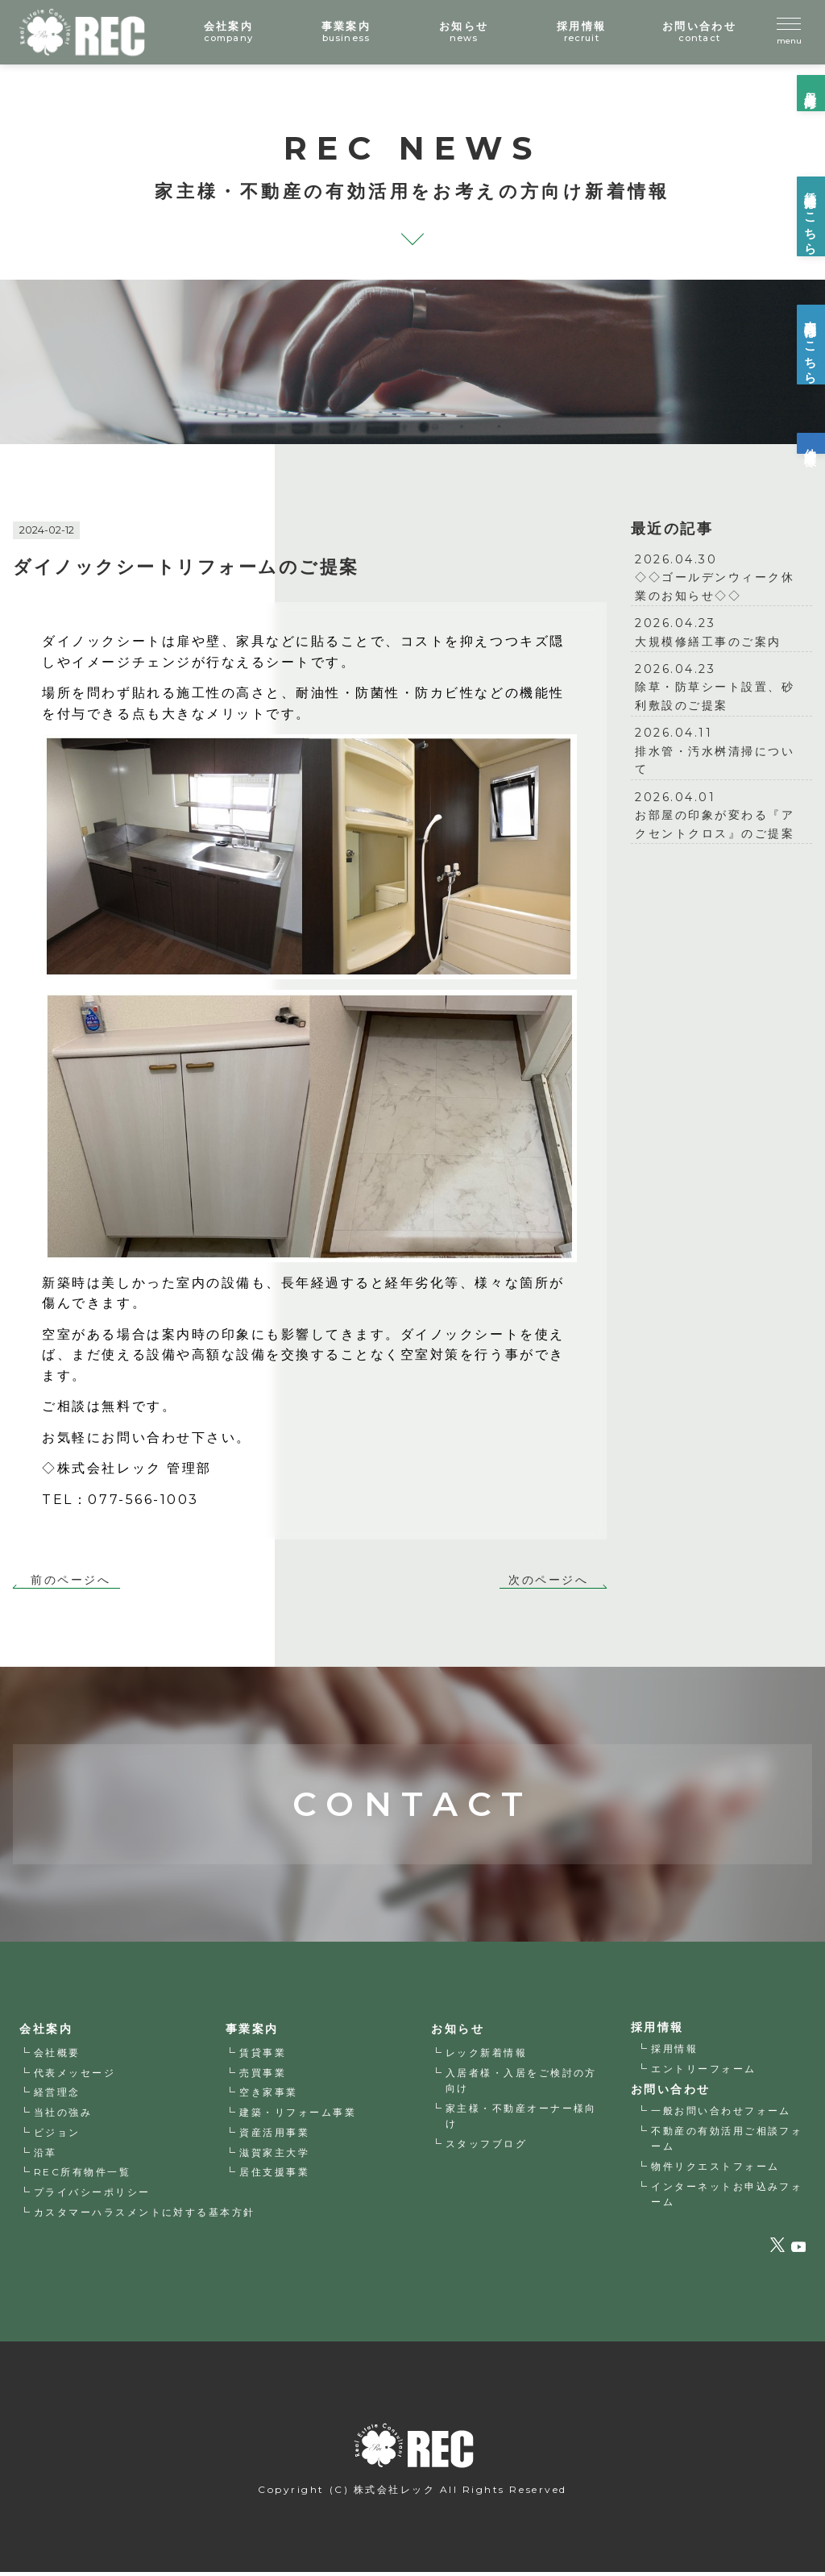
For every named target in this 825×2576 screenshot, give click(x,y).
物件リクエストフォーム (716, 2169)
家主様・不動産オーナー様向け (522, 2118)
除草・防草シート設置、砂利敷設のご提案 (721, 686)
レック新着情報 (487, 2056)
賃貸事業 (263, 2056)
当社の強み (63, 2115)
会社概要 (57, 2056)
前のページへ (70, 1580)
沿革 (45, 2156)
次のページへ (548, 1580)
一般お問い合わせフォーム (722, 2114)
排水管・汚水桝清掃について (721, 750)
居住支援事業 (275, 2175)
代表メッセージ (75, 2076)
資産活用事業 (275, 2135)
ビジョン (57, 2135)
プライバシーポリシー (92, 2195)
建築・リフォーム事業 (298, 2115)
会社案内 (46, 2032)
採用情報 (675, 2051)
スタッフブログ (487, 2146)
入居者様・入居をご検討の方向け (522, 2083)
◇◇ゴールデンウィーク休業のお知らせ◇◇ (721, 577)
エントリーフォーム (704, 2071)
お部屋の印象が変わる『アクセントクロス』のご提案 (721, 814)
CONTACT (412, 1766)
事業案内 (252, 2032)
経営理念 (57, 2095)
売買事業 (263, 2076)
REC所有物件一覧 (82, 2175)
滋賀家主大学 (275, 2156)
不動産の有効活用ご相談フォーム (728, 2140)
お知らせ (457, 2032)
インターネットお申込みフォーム (728, 2196)
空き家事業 (269, 2095)
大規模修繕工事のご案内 (721, 631)
